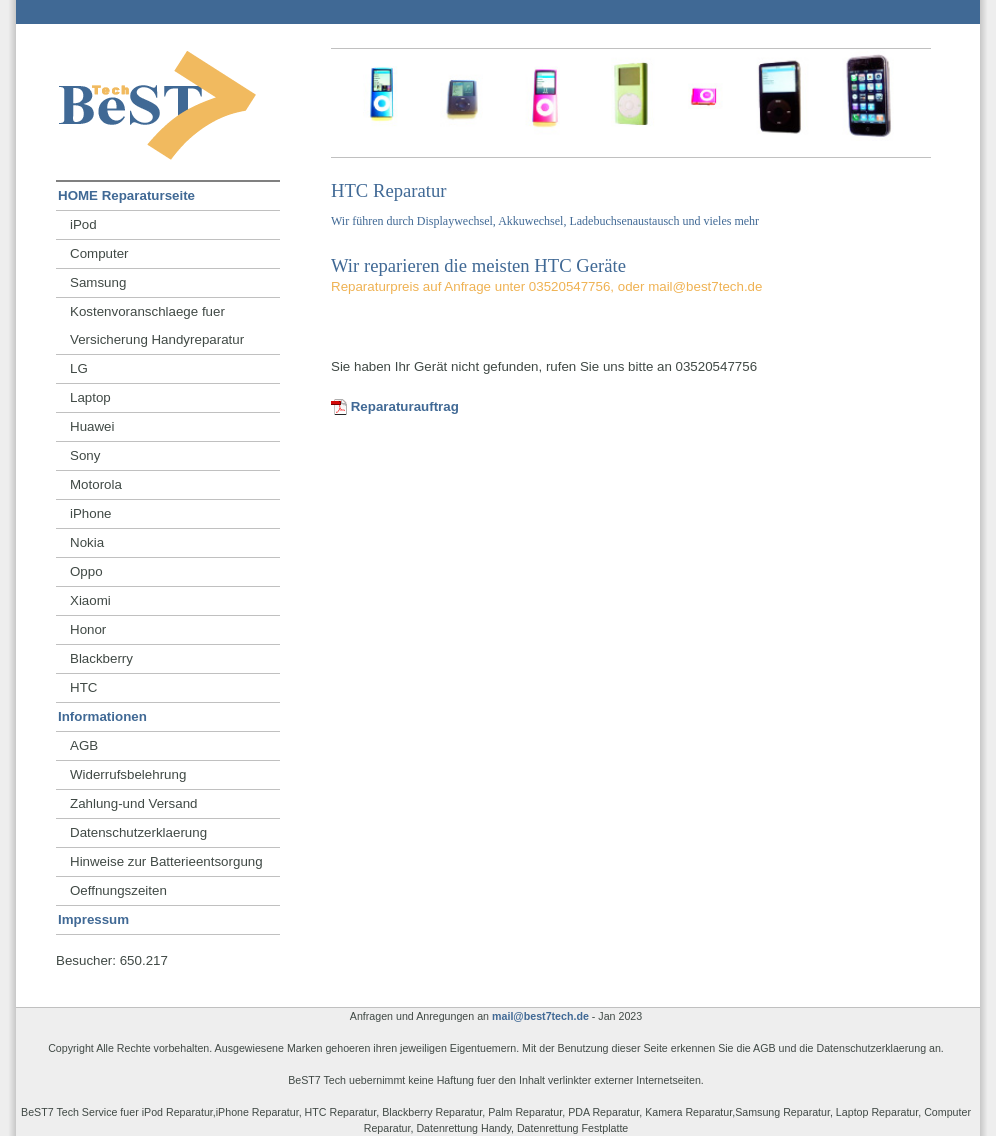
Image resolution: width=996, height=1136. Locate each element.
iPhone (91, 513)
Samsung (98, 282)
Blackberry (101, 658)
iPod (83, 224)
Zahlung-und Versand (133, 803)
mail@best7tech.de (540, 1016)
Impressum (93, 919)
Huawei (92, 426)
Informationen (102, 716)
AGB (84, 745)
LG (79, 368)
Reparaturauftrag (395, 406)
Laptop (90, 397)
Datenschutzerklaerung (138, 832)
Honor (88, 629)
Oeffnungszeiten (118, 890)
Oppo (86, 571)
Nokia (87, 542)
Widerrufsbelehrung (128, 774)
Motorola (96, 484)
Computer (99, 253)
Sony (85, 455)
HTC (83, 687)
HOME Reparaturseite (126, 195)
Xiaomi (90, 600)
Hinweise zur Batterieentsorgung (166, 861)
